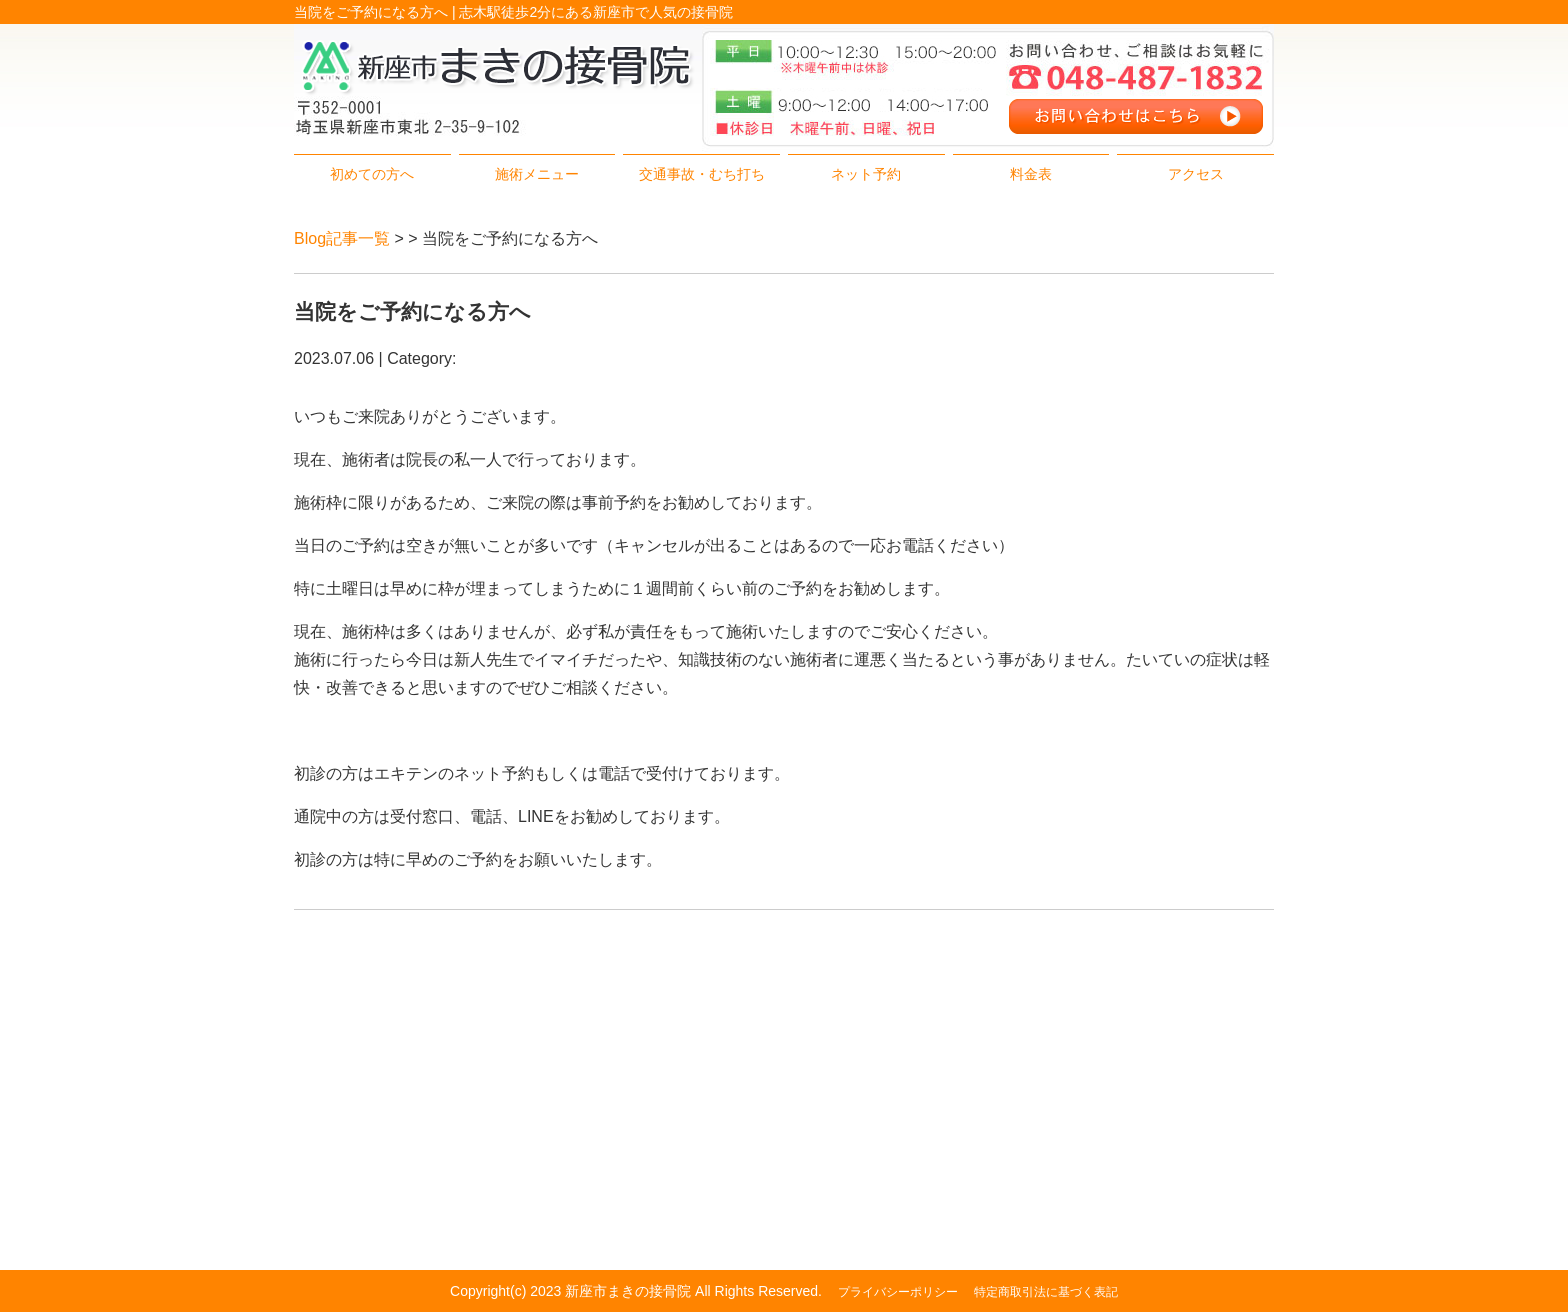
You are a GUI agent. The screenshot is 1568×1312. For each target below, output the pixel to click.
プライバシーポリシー (898, 1292)
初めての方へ (372, 174)
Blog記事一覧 (342, 238)
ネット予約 (866, 174)
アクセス (1196, 174)
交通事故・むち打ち (702, 174)
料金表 (1031, 174)
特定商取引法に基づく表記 (1046, 1292)
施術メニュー (537, 174)
